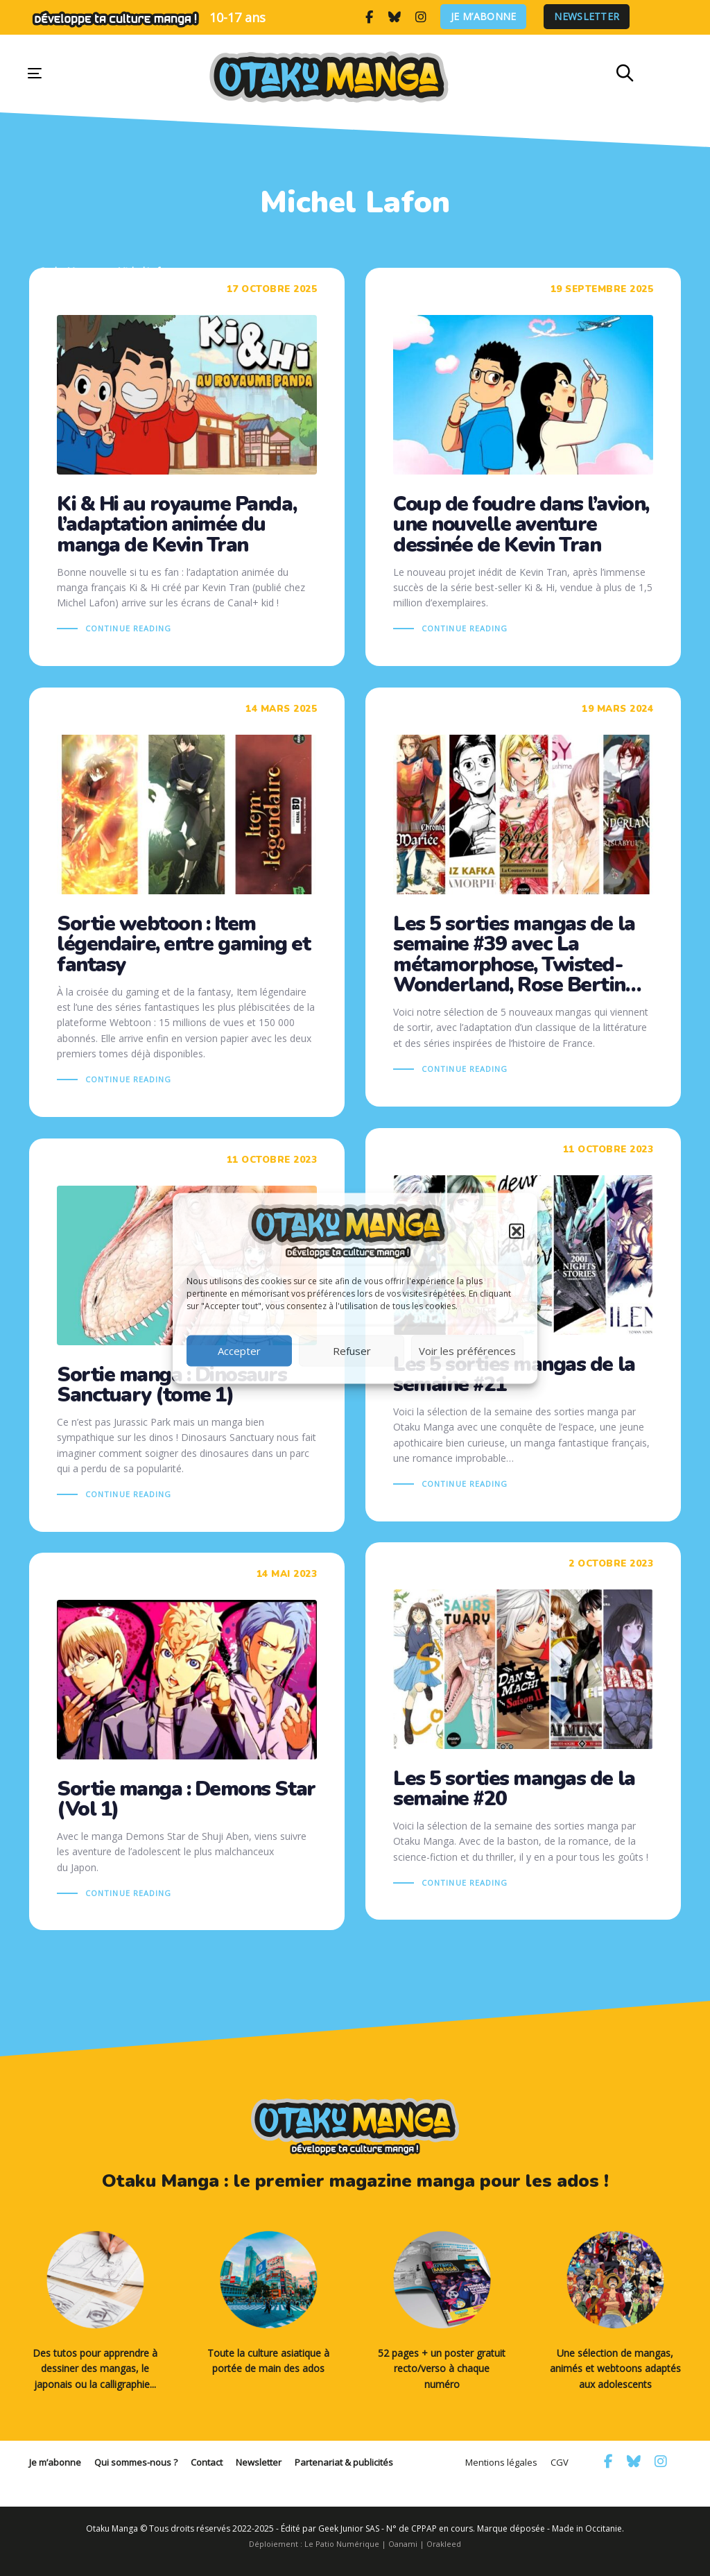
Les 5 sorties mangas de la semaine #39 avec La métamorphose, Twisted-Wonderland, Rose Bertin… (523, 897)
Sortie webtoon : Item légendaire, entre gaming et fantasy (187, 903)
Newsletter (588, 17)
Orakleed (443, 2544)
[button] (516, 1231)
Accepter (239, 1351)
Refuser (352, 1351)
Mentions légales (501, 2462)
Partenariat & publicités (344, 2462)
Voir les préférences (467, 1351)
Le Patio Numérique (341, 2544)
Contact (207, 2462)
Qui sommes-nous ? (136, 2462)
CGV (560, 2462)
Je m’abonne (484, 17)
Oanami (402, 2544)
